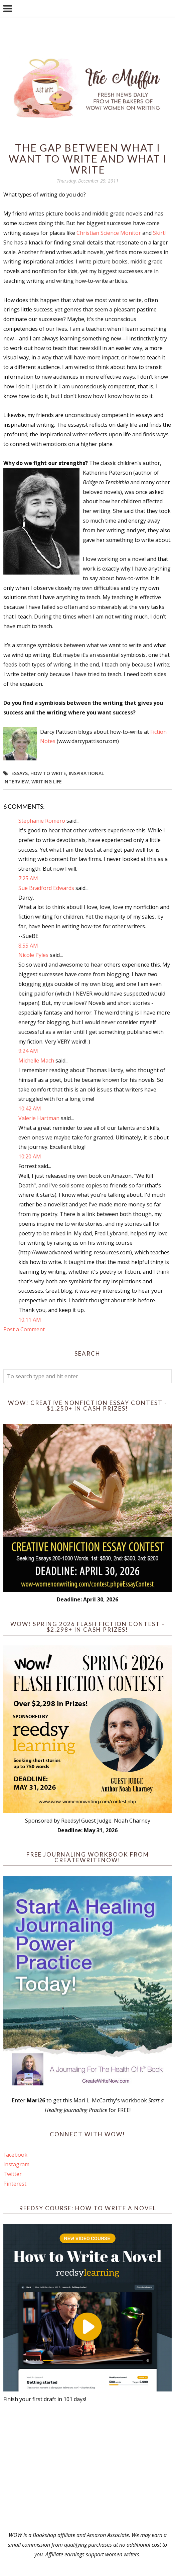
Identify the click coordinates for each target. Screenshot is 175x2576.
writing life (46, 781)
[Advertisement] (87, 2467)
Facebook (15, 2154)
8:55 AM (28, 945)
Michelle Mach (36, 1060)
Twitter (12, 2174)
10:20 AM (29, 1156)
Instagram (16, 2164)
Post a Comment (24, 1329)
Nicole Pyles (33, 955)
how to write (48, 773)
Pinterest (14, 2183)
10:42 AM (29, 1108)
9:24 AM (28, 1051)
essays (19, 773)
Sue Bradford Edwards (46, 888)
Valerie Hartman (38, 1118)
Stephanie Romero (41, 820)
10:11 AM (29, 1319)
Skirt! (159, 232)
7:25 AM (28, 878)
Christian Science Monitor (108, 232)
